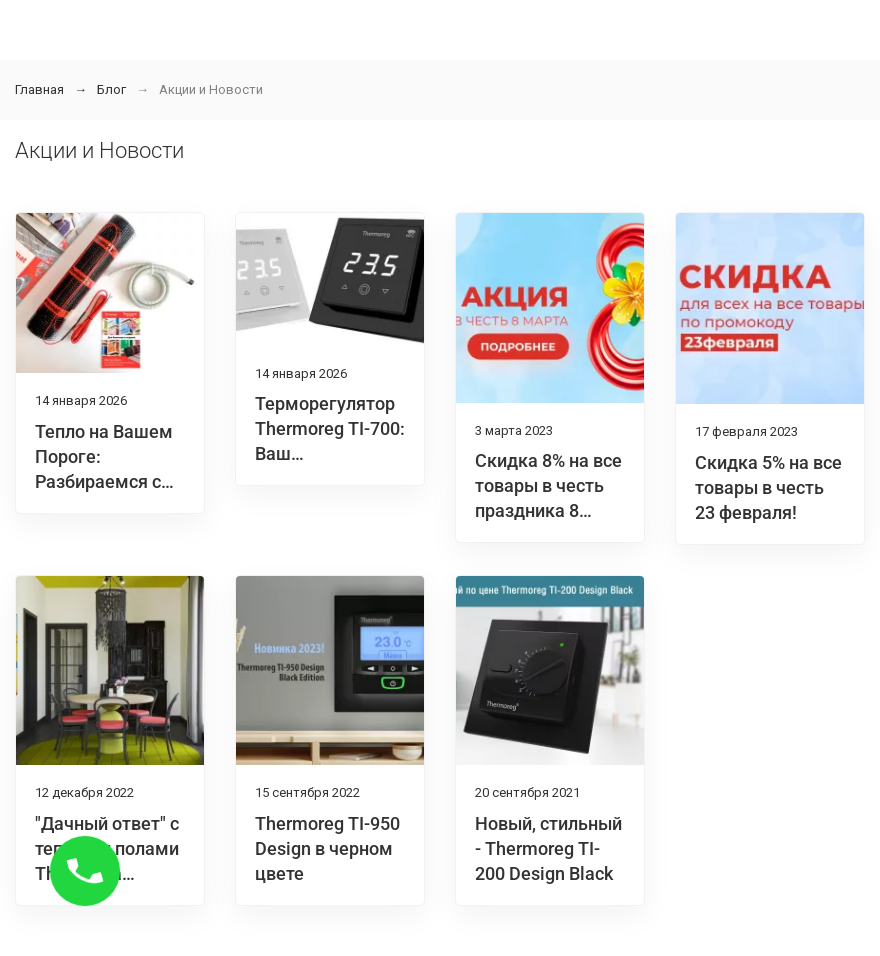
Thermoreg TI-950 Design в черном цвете (327, 848)
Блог (111, 89)
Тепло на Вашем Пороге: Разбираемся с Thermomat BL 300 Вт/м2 (104, 481)
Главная (39, 89)
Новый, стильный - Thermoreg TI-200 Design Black (548, 848)
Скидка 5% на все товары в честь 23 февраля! (768, 487)
